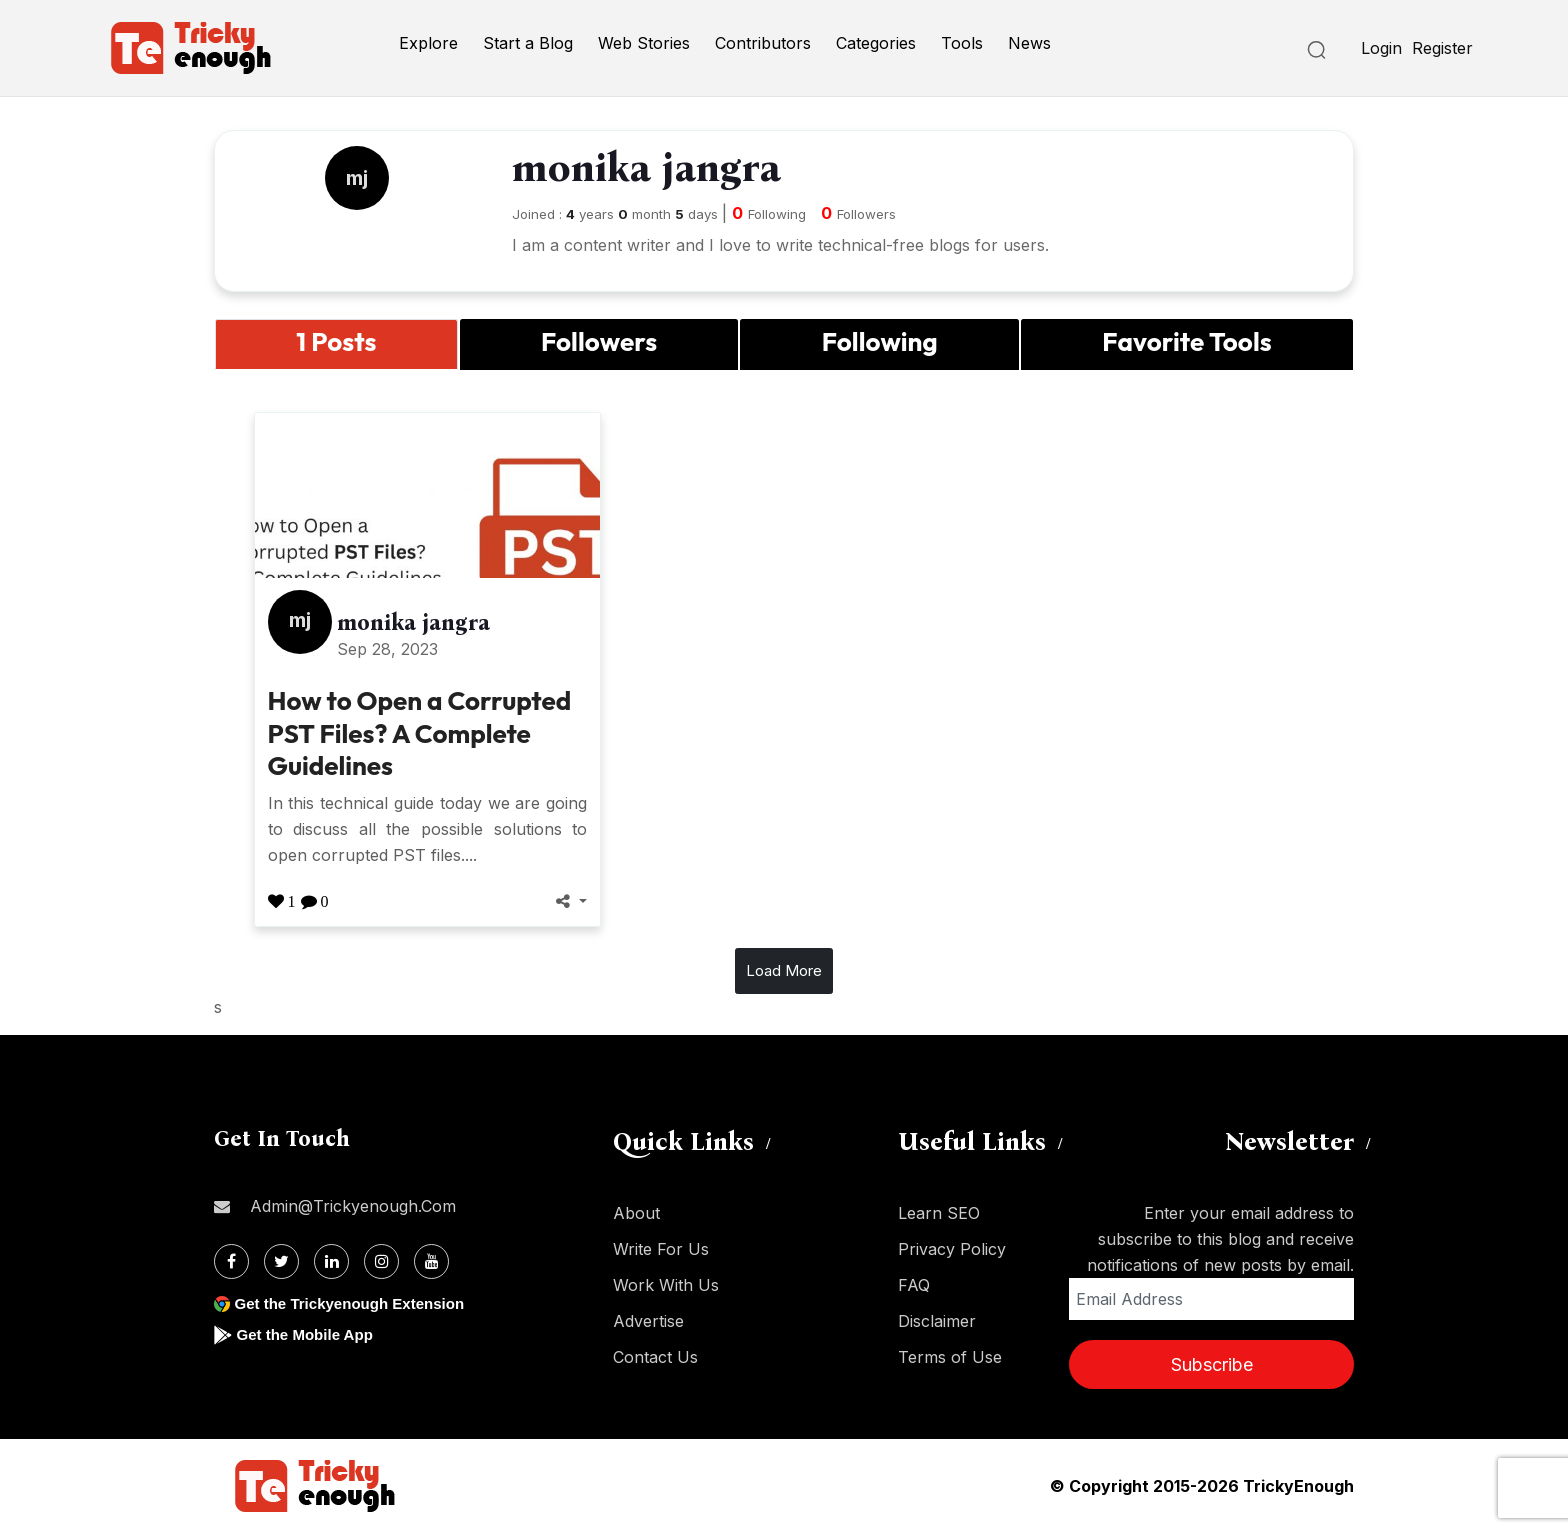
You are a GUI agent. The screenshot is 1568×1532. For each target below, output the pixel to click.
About (636, 1213)
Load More (784, 970)
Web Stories (644, 43)
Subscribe (1212, 1364)
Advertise (648, 1321)
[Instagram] (381, 1261)
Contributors (763, 43)
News (1029, 43)
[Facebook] (231, 1261)
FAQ (914, 1285)
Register (1442, 48)
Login (1381, 48)
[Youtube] (431, 1261)
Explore (428, 43)
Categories (876, 43)
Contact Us (655, 1357)
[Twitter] (281, 1261)
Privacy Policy (952, 1249)
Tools (962, 43)
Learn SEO (939, 1213)
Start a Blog (528, 43)
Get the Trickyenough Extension (356, 1303)
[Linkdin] (331, 1261)
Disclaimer (937, 1321)
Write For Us (661, 1249)
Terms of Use (950, 1357)
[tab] (336, 344)
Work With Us (666, 1285)
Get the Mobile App (308, 1334)
